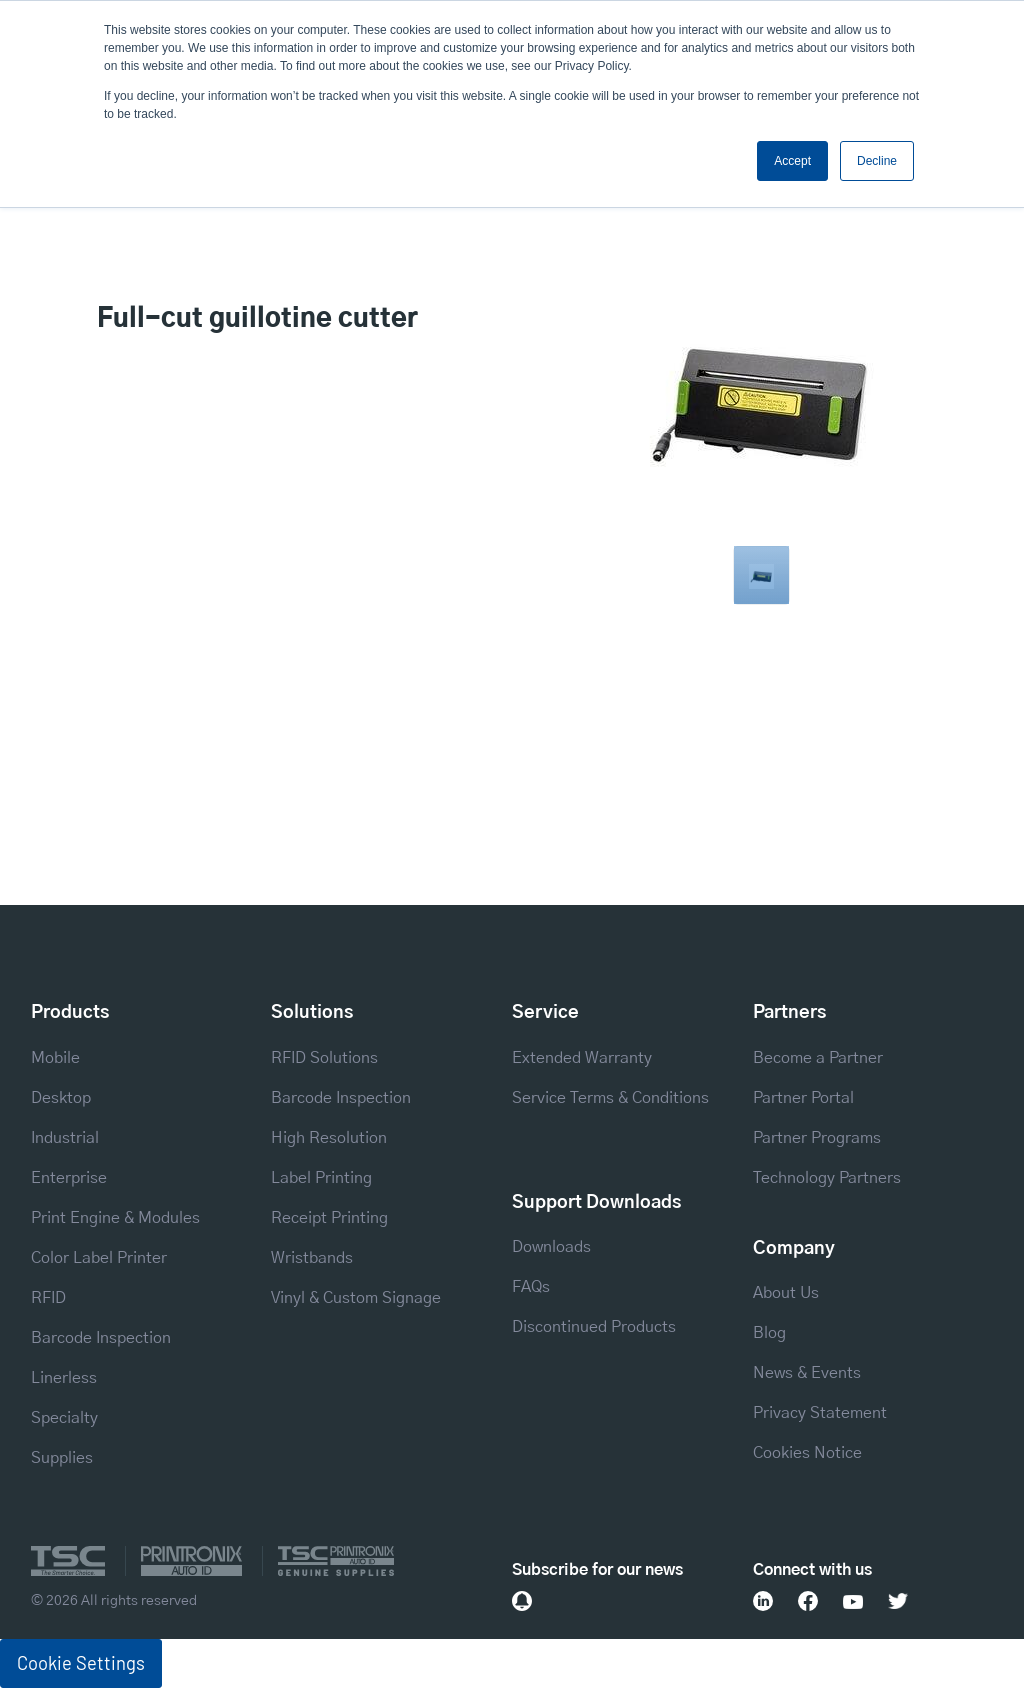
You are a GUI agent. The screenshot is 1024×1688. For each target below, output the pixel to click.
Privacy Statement (820, 1413)
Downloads (551, 1247)
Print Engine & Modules (115, 1218)
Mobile (55, 1058)
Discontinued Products (594, 1327)
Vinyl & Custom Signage (356, 1298)
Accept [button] (792, 161)
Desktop (61, 1098)
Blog (769, 1333)
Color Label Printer (99, 1258)
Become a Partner (818, 1058)
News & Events (807, 1373)
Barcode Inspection (101, 1338)
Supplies (62, 1458)
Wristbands (312, 1258)
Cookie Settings (81, 1663)
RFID (48, 1298)
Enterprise (69, 1178)
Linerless (64, 1378)
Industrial (65, 1138)
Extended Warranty (582, 1058)
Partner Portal (803, 1098)
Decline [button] (877, 161)
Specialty (64, 1418)
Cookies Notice (807, 1453)
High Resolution (329, 1138)
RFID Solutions (324, 1058)
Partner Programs (817, 1138)
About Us (786, 1293)
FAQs (531, 1287)
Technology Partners (827, 1178)
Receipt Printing (329, 1218)
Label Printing (321, 1178)
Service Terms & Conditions (610, 1098)
